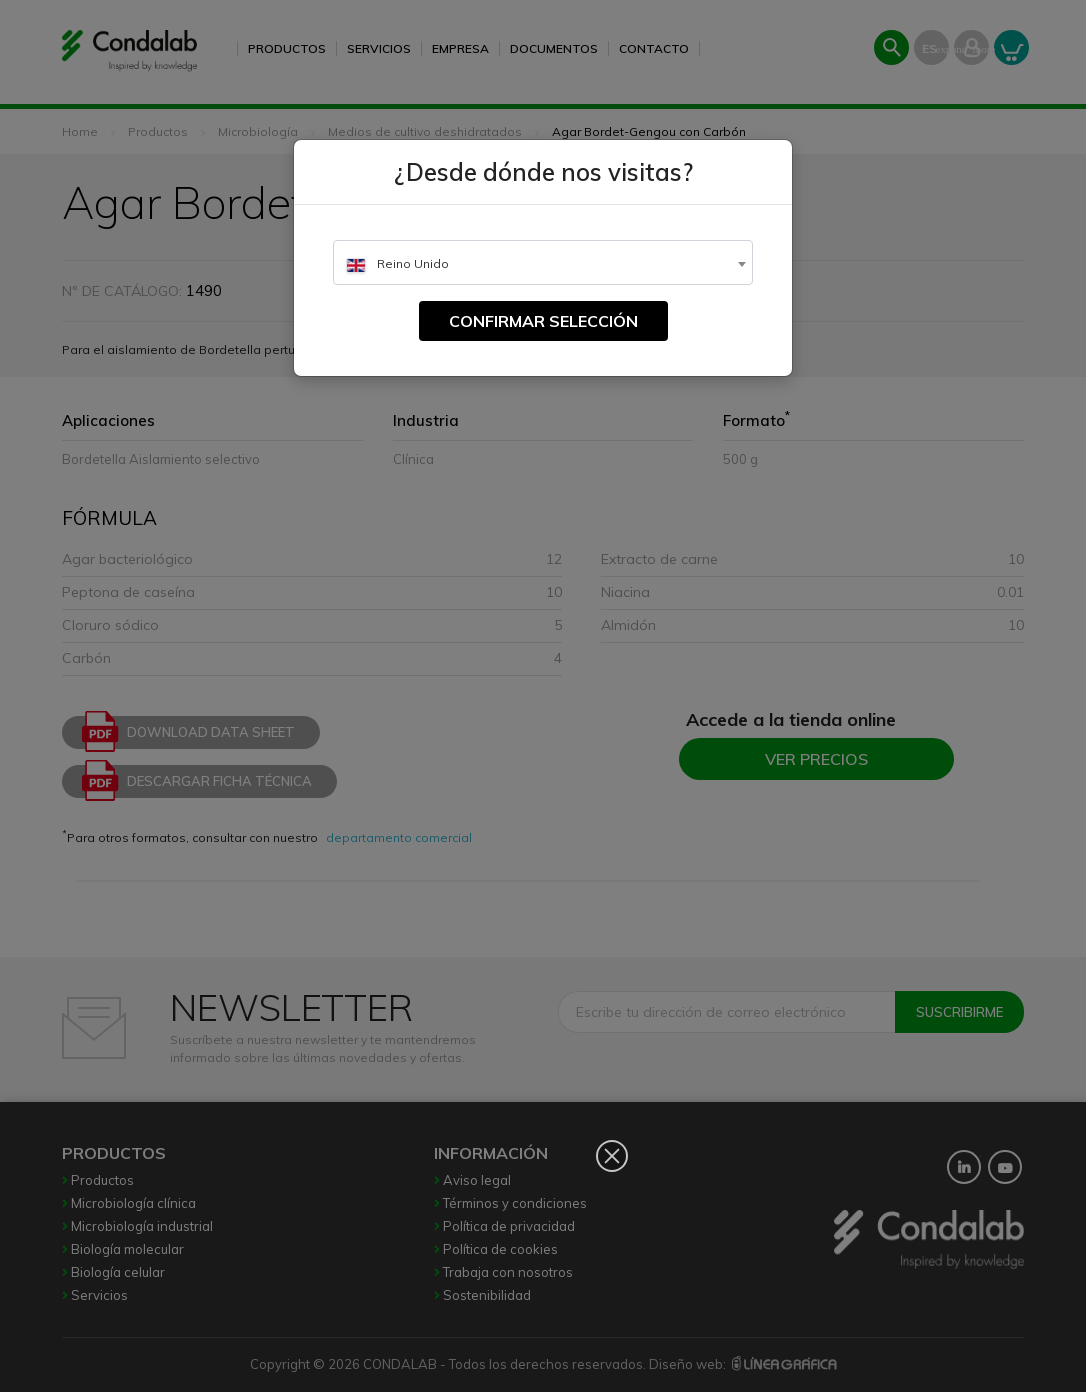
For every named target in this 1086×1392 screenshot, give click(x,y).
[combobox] (543, 262)
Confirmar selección (543, 321)
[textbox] (543, 263)
